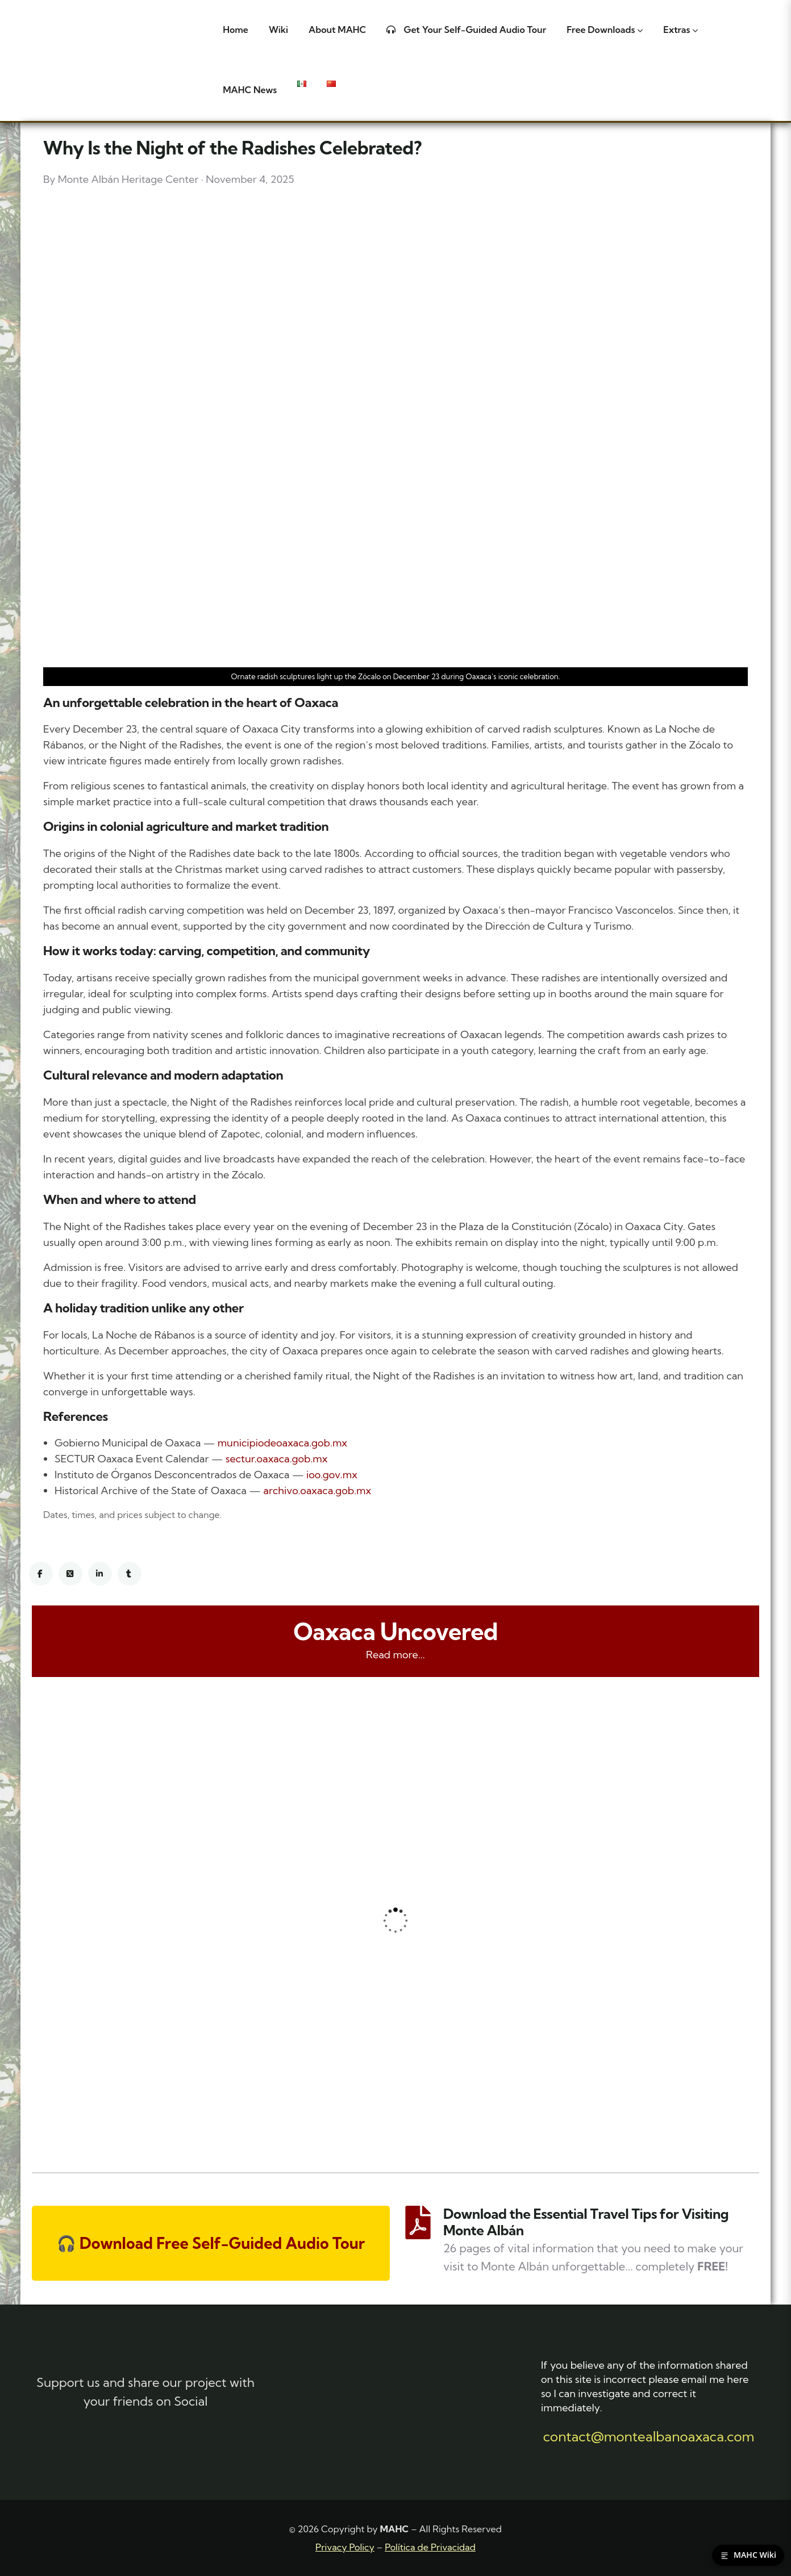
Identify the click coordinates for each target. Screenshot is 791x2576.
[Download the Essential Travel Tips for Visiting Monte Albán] (418, 2222)
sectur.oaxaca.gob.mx (277, 1458)
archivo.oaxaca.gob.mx (317, 1490)
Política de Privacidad (430, 2547)
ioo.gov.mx (331, 1474)
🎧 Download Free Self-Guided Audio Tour (211, 2243)
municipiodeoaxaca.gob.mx (282, 1442)
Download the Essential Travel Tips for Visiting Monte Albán (585, 2222)
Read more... (395, 1654)
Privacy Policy (344, 2547)
